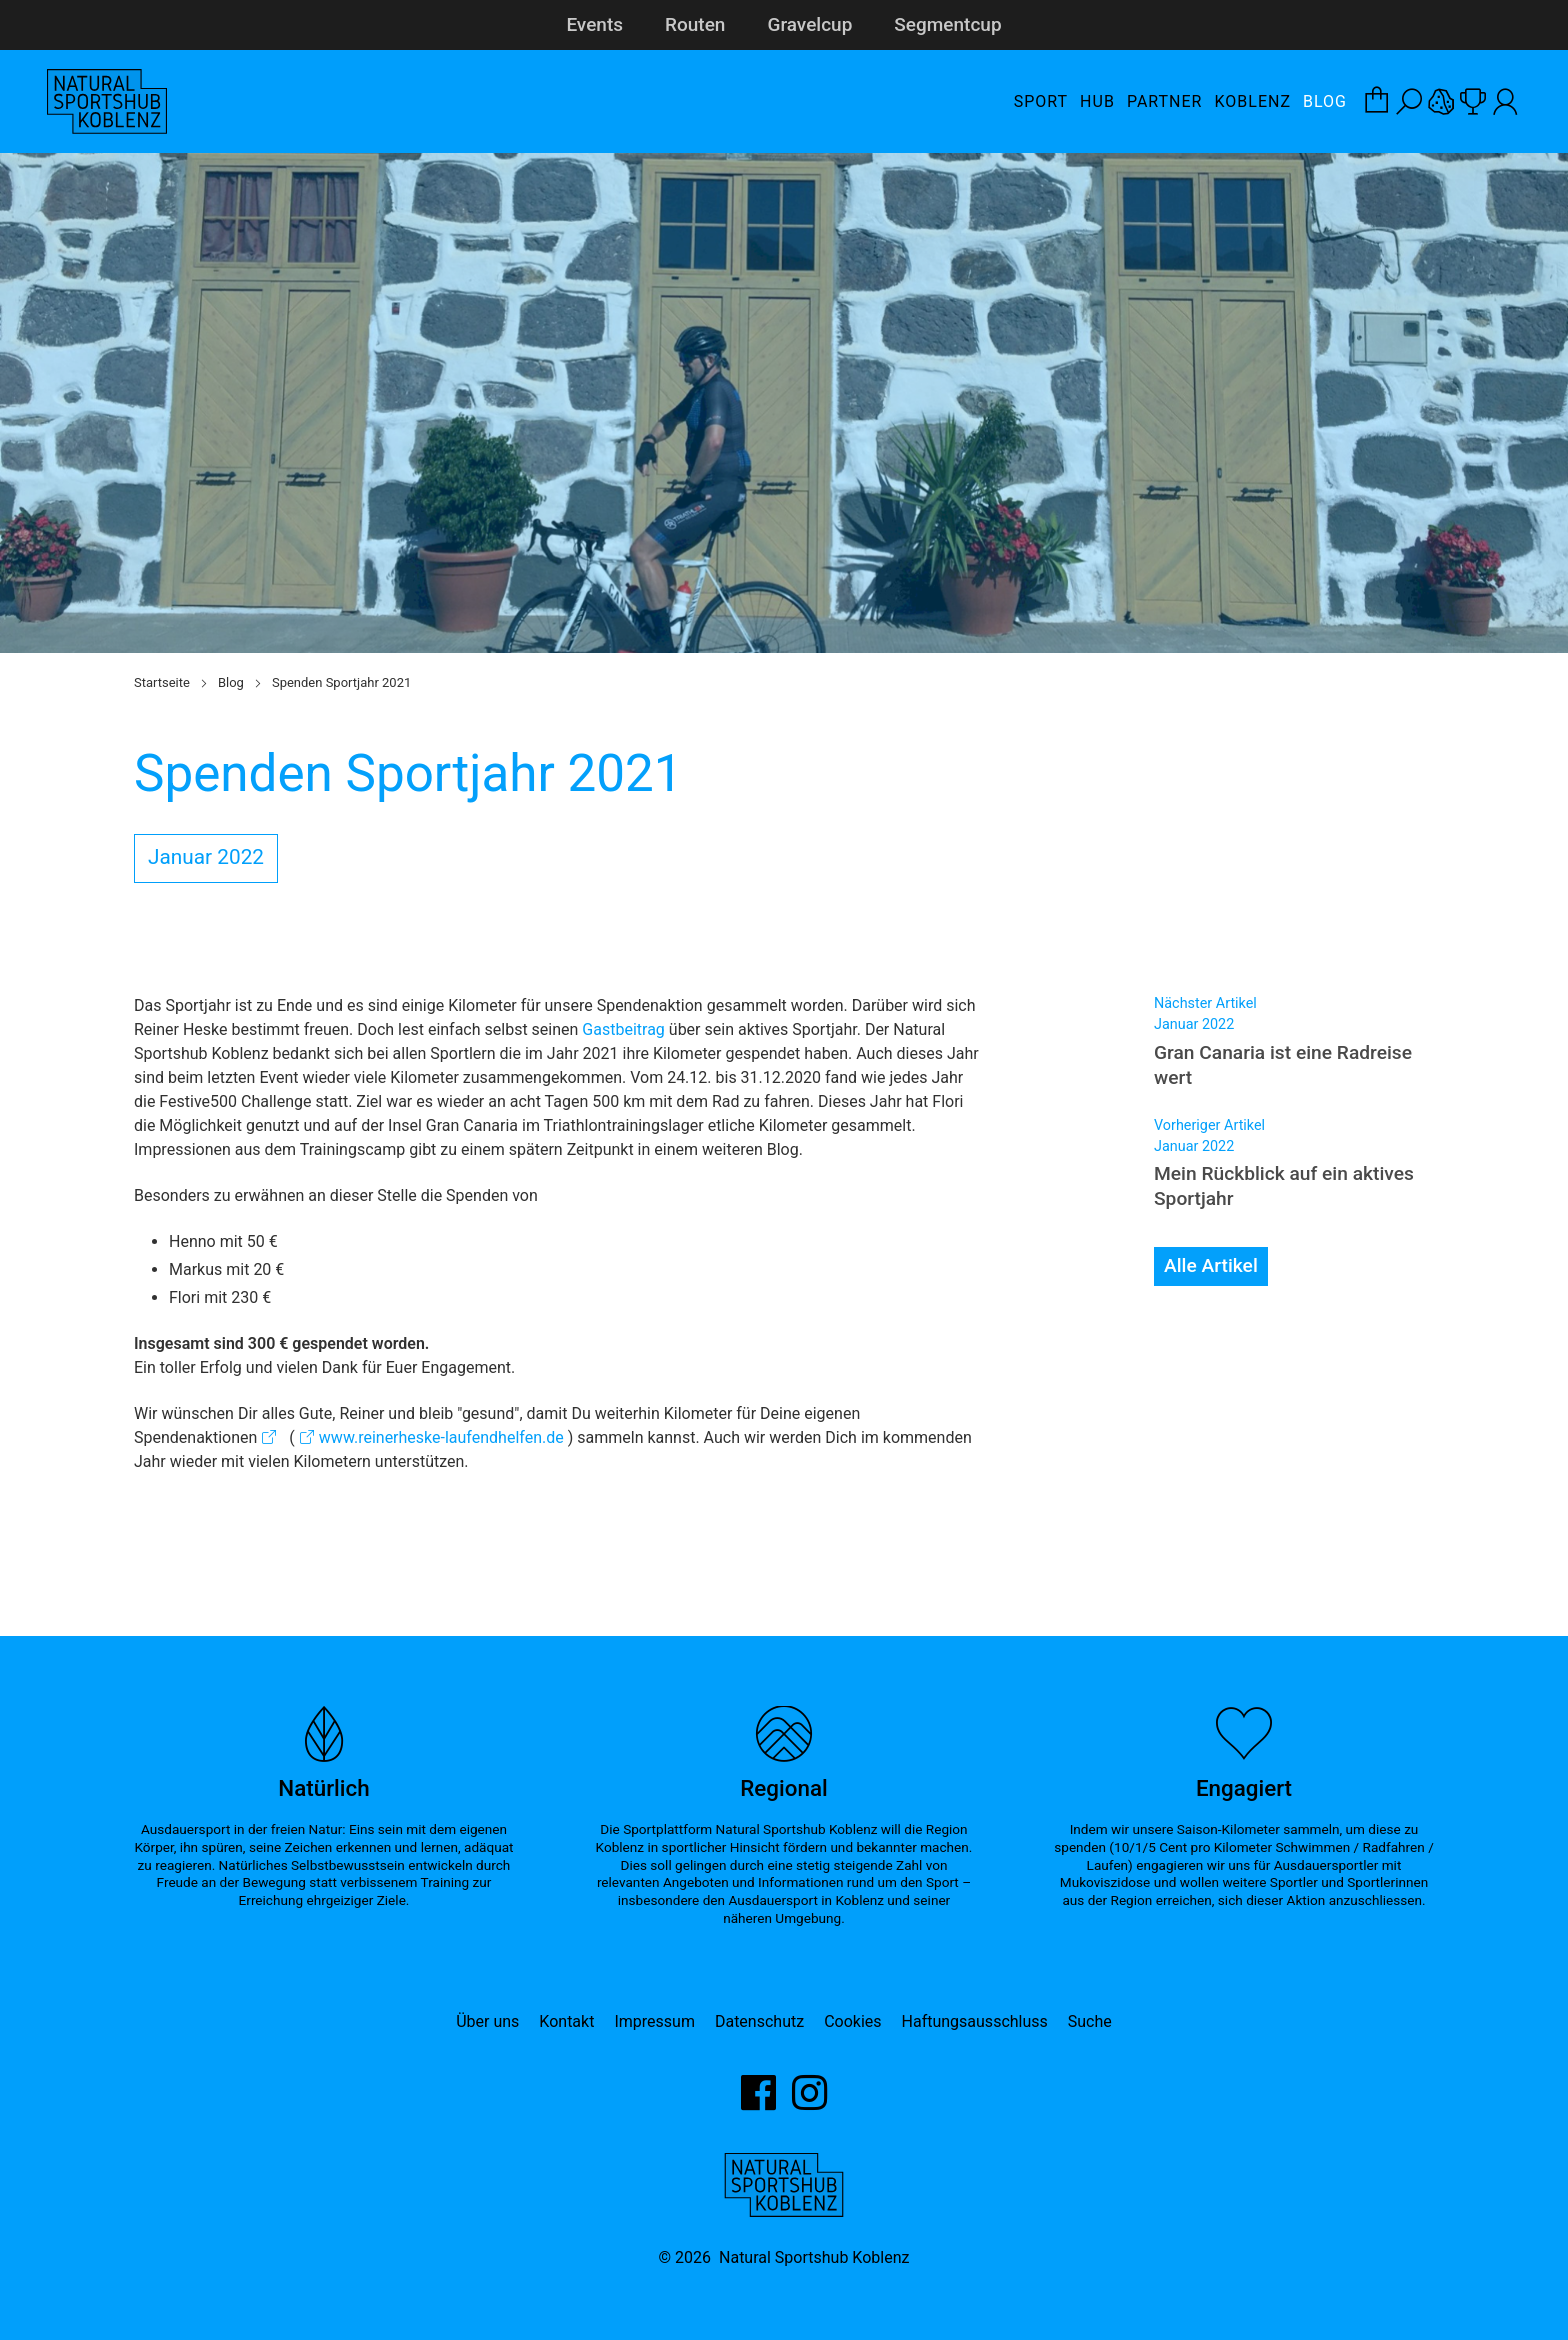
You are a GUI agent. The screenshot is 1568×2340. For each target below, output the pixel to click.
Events (594, 24)
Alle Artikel (1211, 1265)
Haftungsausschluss (975, 2021)
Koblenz (1252, 101)
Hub (1097, 101)
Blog (1325, 101)
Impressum (654, 2021)
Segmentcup (947, 24)
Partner (1165, 101)
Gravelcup (809, 24)
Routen (695, 24)
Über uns (487, 2021)
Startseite (162, 682)
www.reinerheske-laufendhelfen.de (441, 1437)
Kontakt (566, 2021)
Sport (1041, 101)
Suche (1090, 2021)
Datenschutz (759, 2021)
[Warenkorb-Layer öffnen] (1377, 102)
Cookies (852, 2021)
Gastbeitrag (623, 1029)
